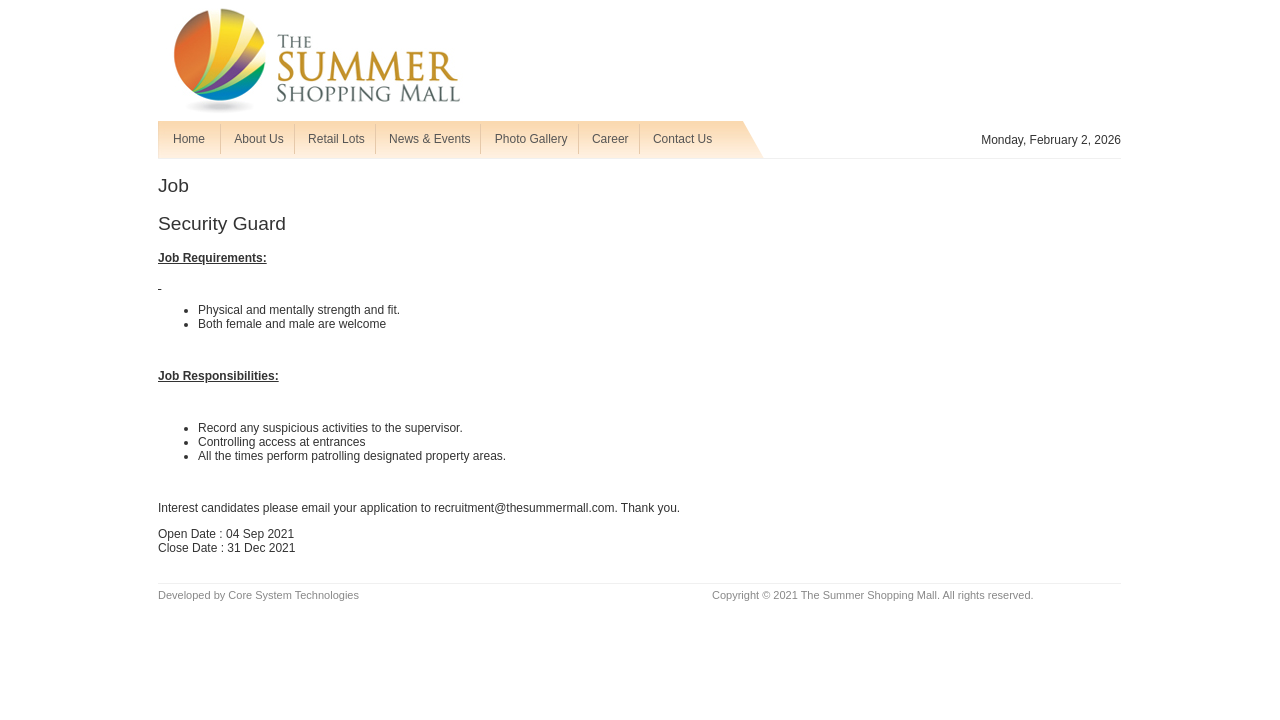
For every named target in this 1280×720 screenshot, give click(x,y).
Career (610, 139)
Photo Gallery (531, 139)
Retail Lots (336, 139)
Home (189, 139)
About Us (258, 139)
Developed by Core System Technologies (258, 595)
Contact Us (682, 139)
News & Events (429, 139)
